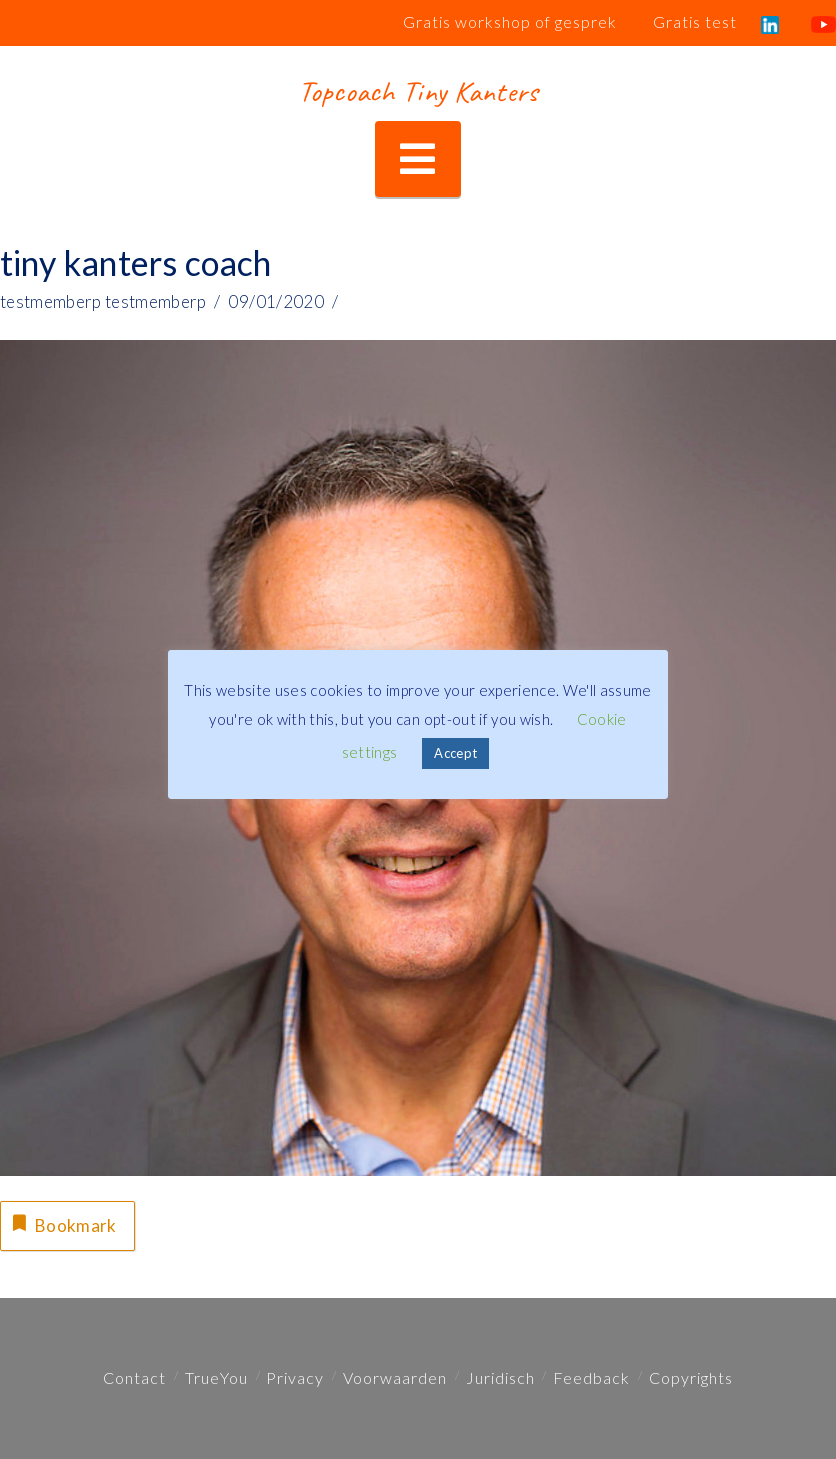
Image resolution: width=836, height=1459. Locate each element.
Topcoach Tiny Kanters (417, 91)
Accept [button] (455, 753)
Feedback (591, 1377)
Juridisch (500, 1377)
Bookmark (62, 1223)
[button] (417, 159)
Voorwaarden (395, 1377)
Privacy (295, 1377)
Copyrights (691, 1377)
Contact (134, 1377)
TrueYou (216, 1377)
